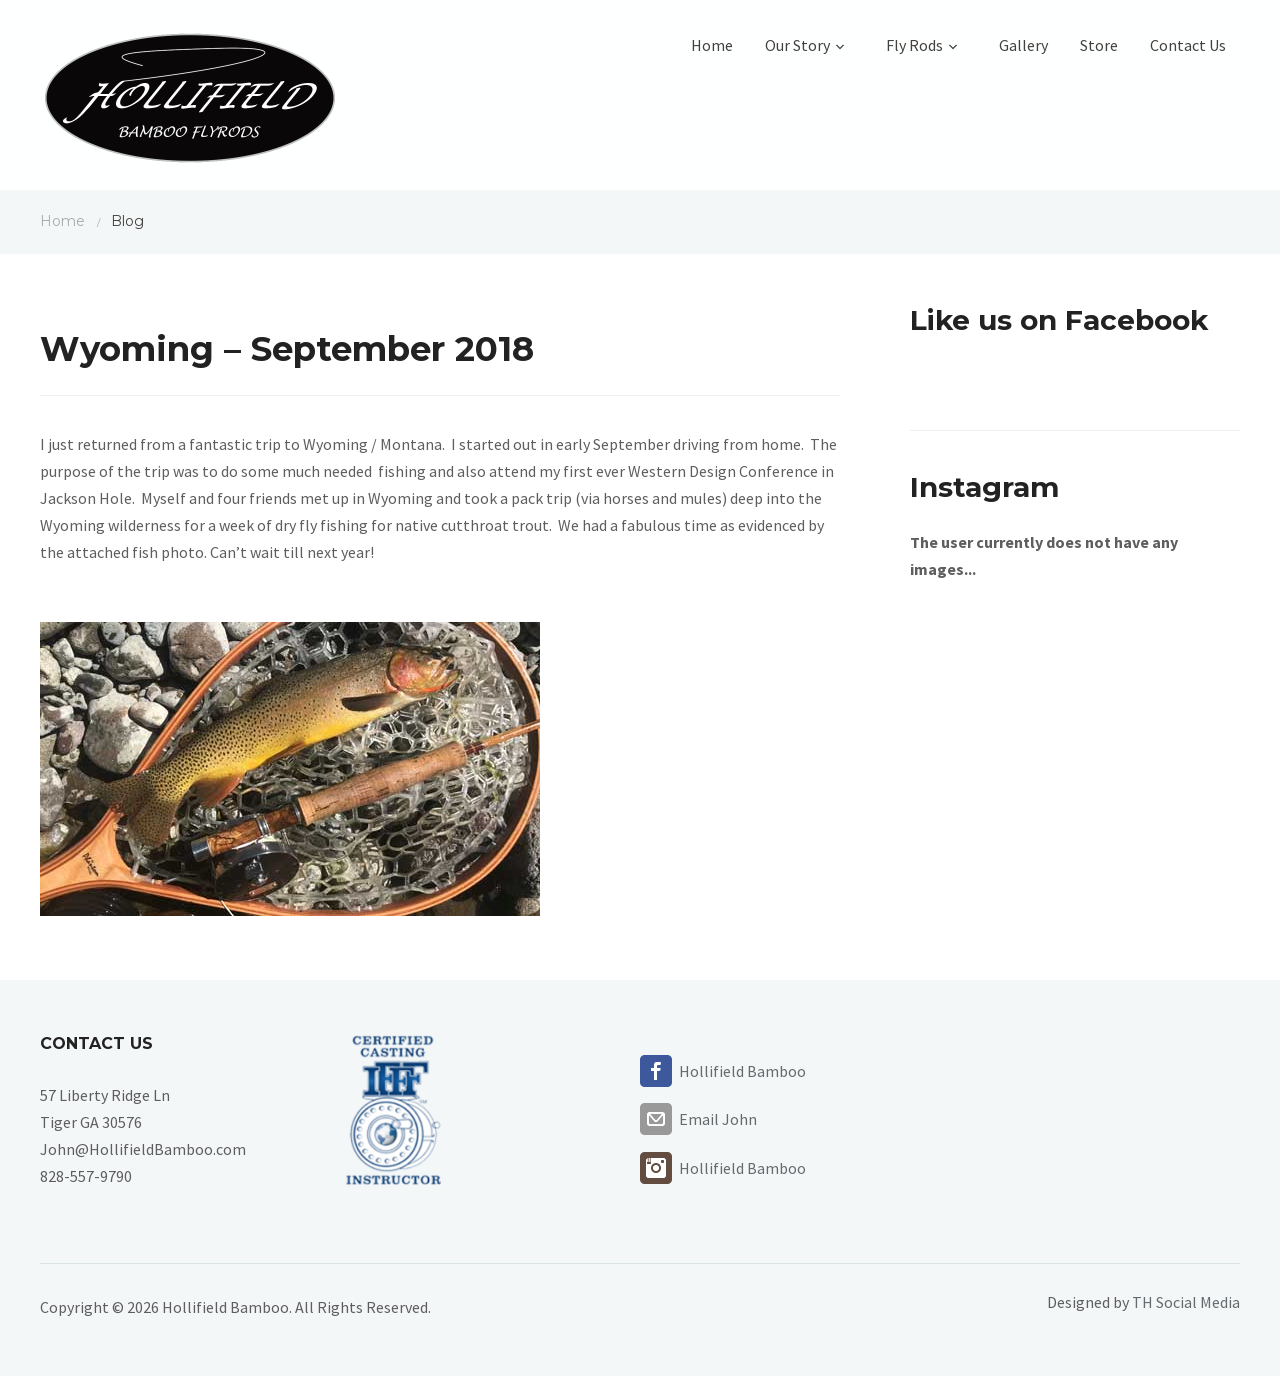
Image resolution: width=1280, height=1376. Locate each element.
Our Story (809, 45)
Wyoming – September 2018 (287, 349)
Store (1099, 45)
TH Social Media (1186, 1302)
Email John (718, 1119)
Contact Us (1188, 45)
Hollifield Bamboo (742, 1071)
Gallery (1023, 45)
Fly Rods (926, 45)
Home (712, 45)
